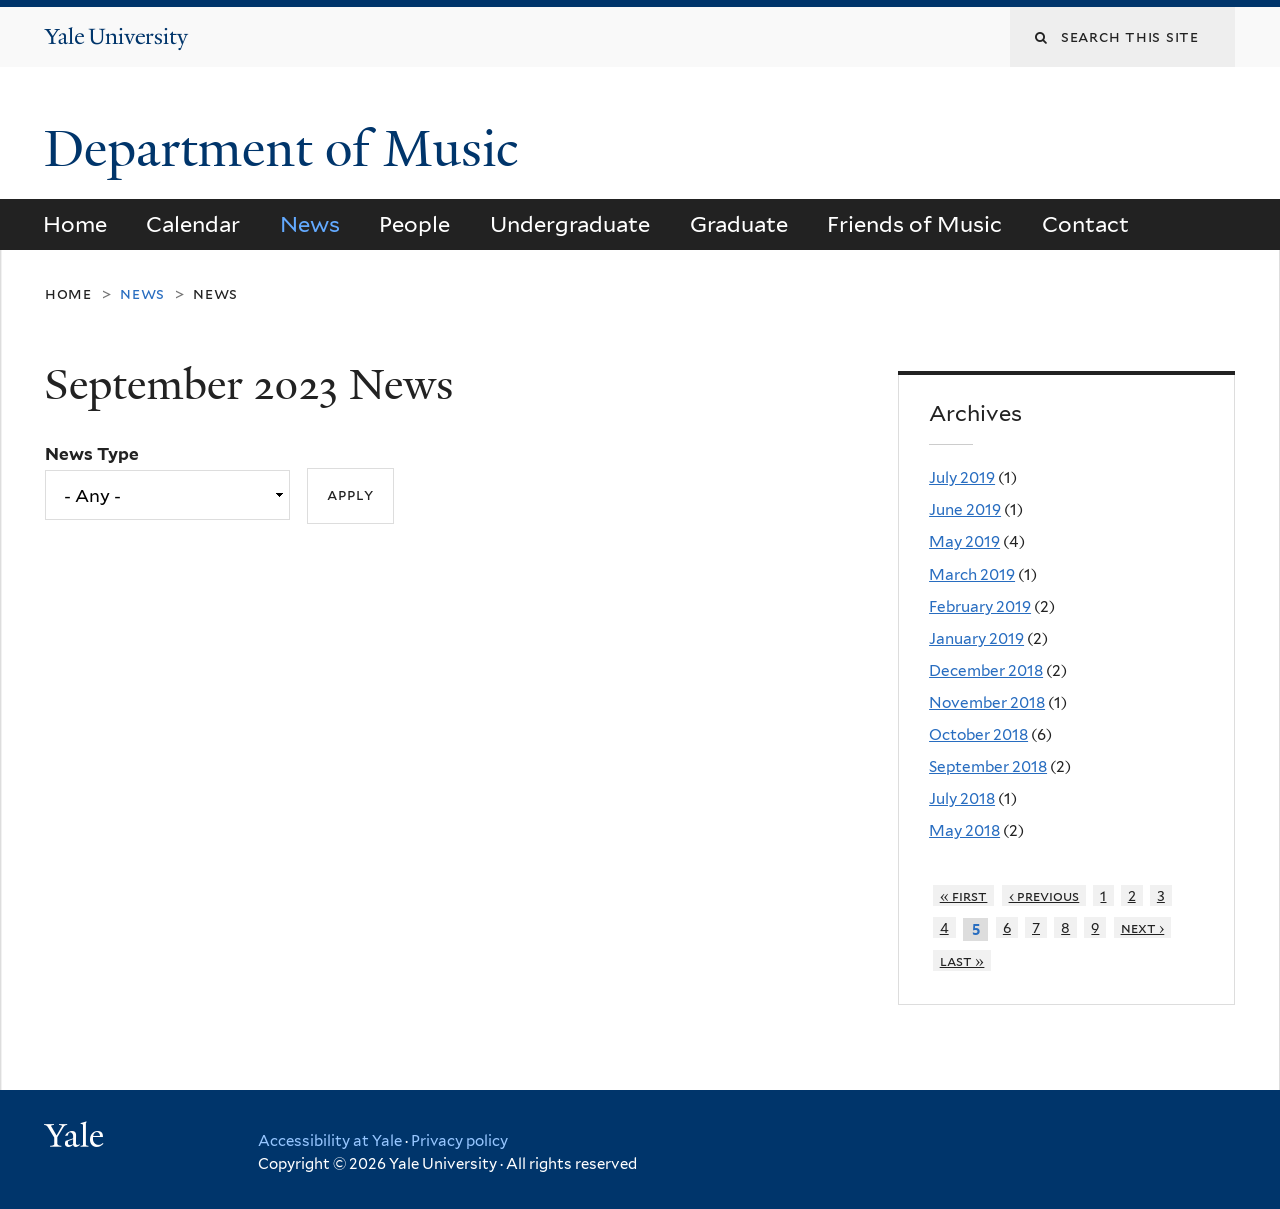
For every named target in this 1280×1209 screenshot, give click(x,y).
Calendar (193, 224)
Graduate (739, 224)
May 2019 (964, 541)
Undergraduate (570, 224)
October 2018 (978, 734)
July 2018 (962, 798)
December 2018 (986, 670)
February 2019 (980, 606)
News (310, 224)
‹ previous (1044, 895)
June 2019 (965, 509)
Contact (1085, 224)
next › (1143, 927)
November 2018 (987, 702)
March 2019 (972, 574)
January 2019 (976, 638)
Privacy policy (459, 1141)
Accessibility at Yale (330, 1141)
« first (964, 895)
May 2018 (964, 830)
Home (75, 224)
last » (962, 960)
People (414, 224)
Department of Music (287, 149)
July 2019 (962, 477)
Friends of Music (914, 224)
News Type (92, 454)
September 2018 (988, 766)
